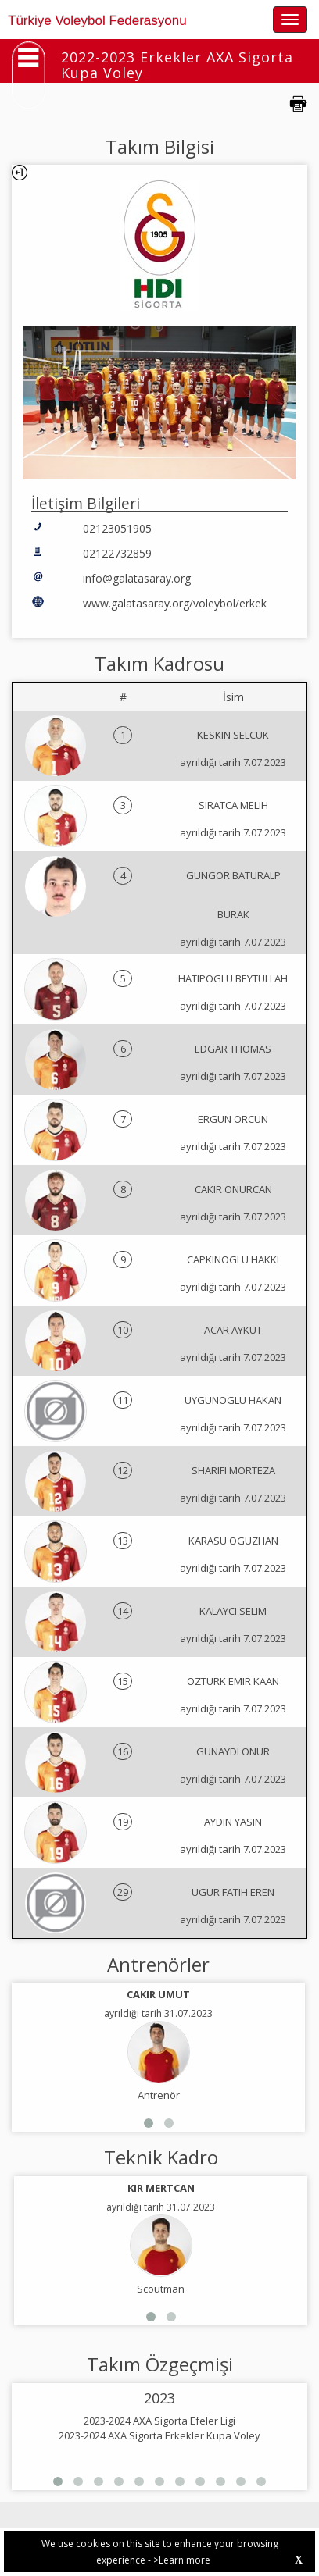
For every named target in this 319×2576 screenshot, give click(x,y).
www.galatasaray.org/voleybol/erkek (175, 603)
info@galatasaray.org (137, 578)
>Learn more (181, 2560)
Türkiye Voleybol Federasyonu (97, 20)
